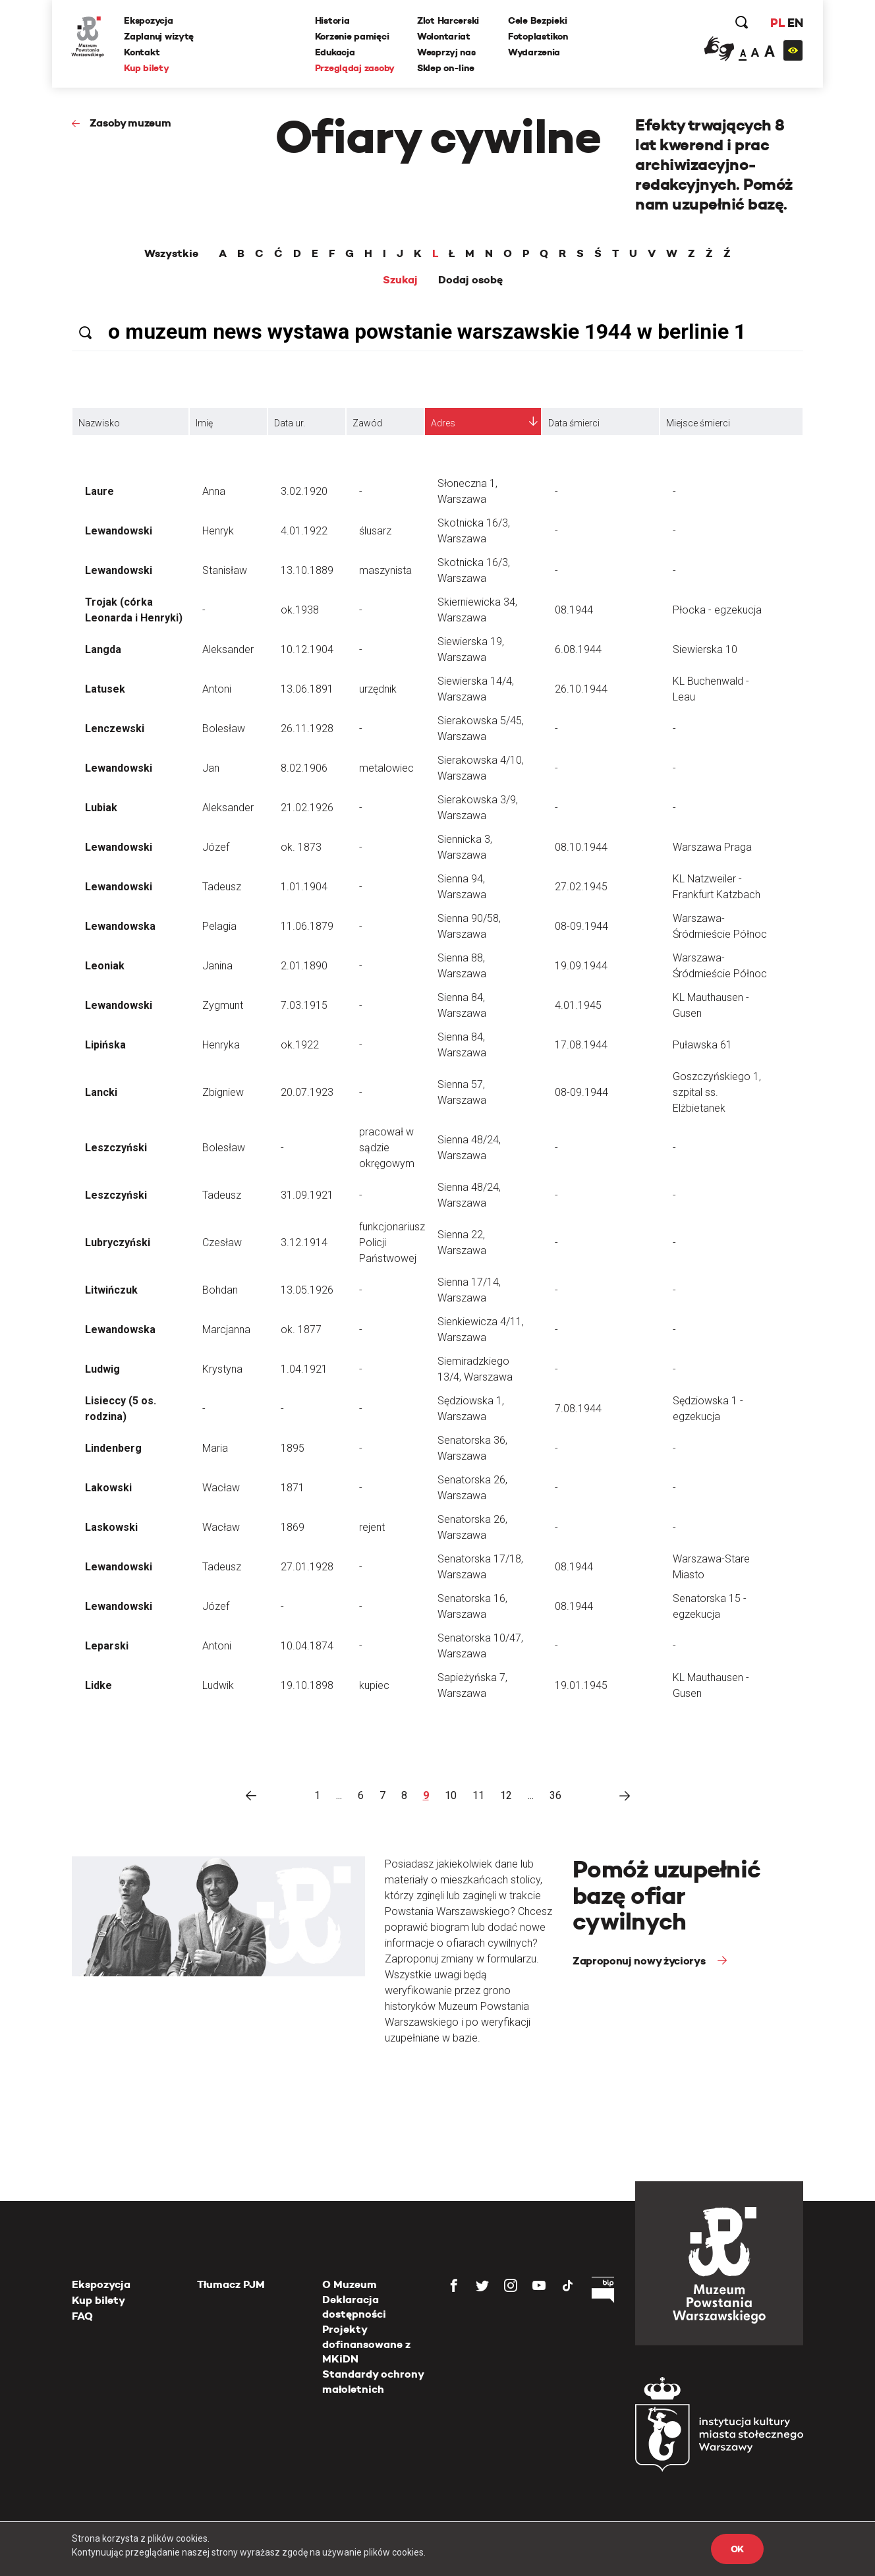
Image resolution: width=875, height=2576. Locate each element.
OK (737, 2549)
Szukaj (400, 280)
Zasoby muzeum (130, 123)
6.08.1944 (578, 649)
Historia (332, 20)
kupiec (374, 1685)
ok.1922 (300, 1045)
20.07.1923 (307, 1092)
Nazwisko (99, 423)
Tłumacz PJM (231, 2284)
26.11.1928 (307, 728)
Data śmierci (574, 423)
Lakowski (108, 1487)
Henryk (218, 531)
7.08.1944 (578, 1408)
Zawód (367, 423)
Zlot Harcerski (448, 20)
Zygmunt (222, 1005)
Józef (215, 847)
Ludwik (218, 1685)
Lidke (98, 1685)
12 (506, 1795)
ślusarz (375, 531)
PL (777, 22)
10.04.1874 (307, 1646)
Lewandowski (118, 531)
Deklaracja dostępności (354, 2307)
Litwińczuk (111, 1290)
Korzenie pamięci (352, 36)
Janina (217, 965)
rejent (372, 1527)
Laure (99, 491)
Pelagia (219, 926)
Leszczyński (116, 1147)
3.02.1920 (304, 491)
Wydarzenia (534, 52)
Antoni (216, 689)
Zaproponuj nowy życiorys (640, 1961)
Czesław (222, 1242)
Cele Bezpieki (537, 20)
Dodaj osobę (470, 280)
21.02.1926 (307, 807)
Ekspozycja (149, 20)
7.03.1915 (304, 1005)
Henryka (221, 1045)
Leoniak (105, 965)
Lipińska (105, 1045)
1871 (292, 1487)
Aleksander (228, 649)
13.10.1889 (307, 570)
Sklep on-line (445, 68)
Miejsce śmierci (698, 423)
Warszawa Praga (712, 847)
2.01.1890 (304, 965)
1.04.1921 (304, 1369)
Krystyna (222, 1369)
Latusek (105, 689)
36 (555, 1795)
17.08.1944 (581, 1045)
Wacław (221, 1487)
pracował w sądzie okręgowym (386, 1148)
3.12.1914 (304, 1242)
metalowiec (386, 768)
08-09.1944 (581, 926)
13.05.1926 (307, 1290)
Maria (215, 1448)
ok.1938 (300, 610)
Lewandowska (120, 926)
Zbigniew (223, 1092)
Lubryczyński (117, 1242)
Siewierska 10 (705, 649)
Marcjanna (226, 1329)
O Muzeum (349, 2284)
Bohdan (220, 1290)
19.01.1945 (581, 1685)
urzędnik (378, 689)
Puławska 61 (702, 1045)
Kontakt (142, 52)
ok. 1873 (301, 847)
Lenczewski (114, 728)
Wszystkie (171, 253)
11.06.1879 (307, 926)
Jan (210, 768)
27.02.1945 (581, 886)
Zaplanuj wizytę (159, 36)
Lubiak (101, 807)
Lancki (101, 1092)
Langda (103, 649)
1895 (292, 1448)
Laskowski (111, 1527)
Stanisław (224, 570)
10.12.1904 (307, 649)
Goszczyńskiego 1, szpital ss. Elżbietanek (717, 1092)
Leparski (106, 1646)
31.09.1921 (307, 1195)
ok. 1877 (301, 1329)
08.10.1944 (581, 847)
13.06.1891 (307, 689)
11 (478, 1795)
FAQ (82, 2316)
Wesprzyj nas (446, 52)
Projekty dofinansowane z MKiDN (366, 2344)
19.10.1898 (307, 1685)
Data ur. (289, 423)
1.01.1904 (304, 886)
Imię (204, 423)
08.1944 (574, 610)
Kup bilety (147, 68)
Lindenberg (113, 1448)
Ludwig (102, 1369)
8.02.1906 (304, 768)
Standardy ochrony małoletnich (373, 2381)
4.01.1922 (304, 531)
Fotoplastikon (537, 36)
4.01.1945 (578, 1005)
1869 (292, 1527)
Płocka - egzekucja (717, 610)
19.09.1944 (581, 965)
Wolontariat (443, 36)
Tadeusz (221, 886)
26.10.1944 (581, 689)
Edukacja (335, 52)
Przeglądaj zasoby (355, 68)
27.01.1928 (307, 1566)
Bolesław (223, 728)
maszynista (385, 570)
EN (795, 22)
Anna (213, 491)
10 (451, 1795)
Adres (443, 423)
